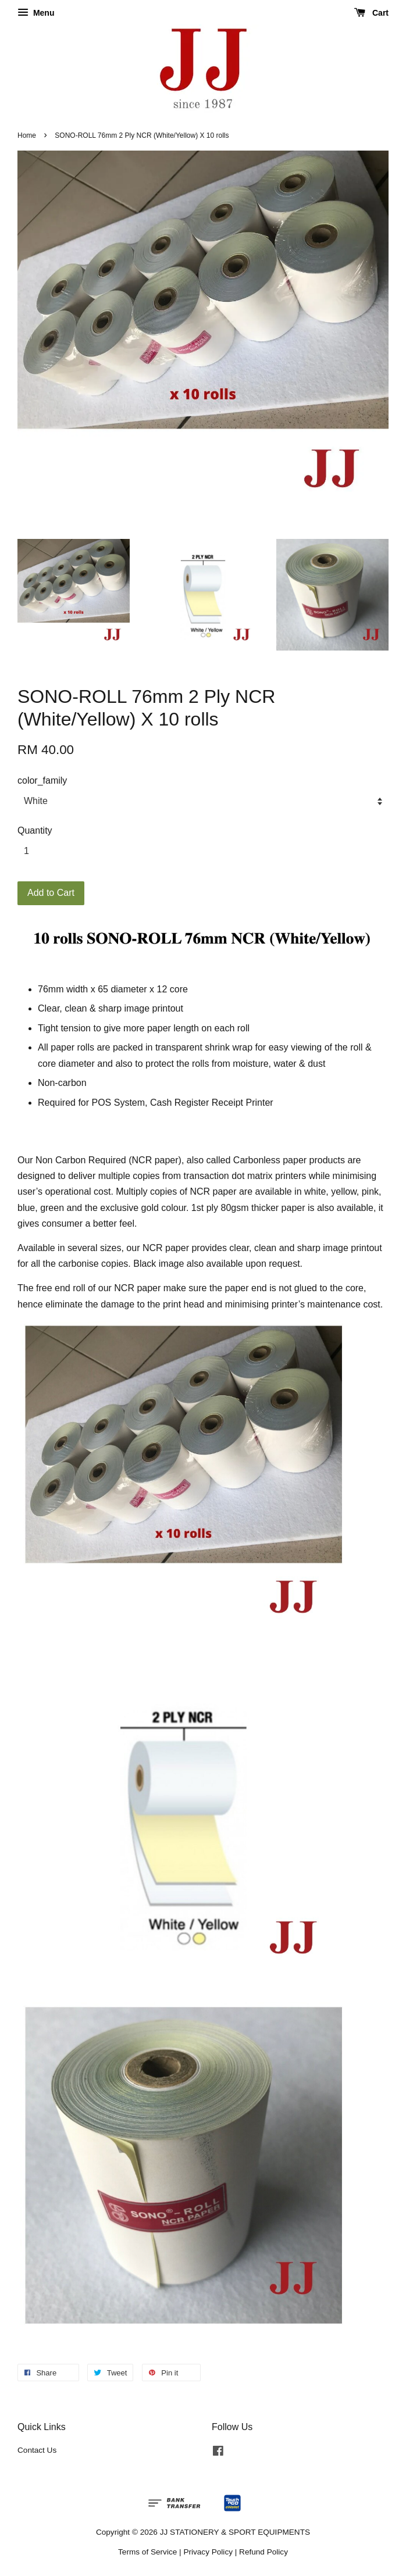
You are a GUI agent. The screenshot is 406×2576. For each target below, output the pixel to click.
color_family (42, 780)
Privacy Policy (208, 2552)
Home (26, 135)
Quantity (34, 830)
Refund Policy (263, 2552)
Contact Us (36, 2450)
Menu (35, 12)
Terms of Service (147, 2552)
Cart (371, 12)
